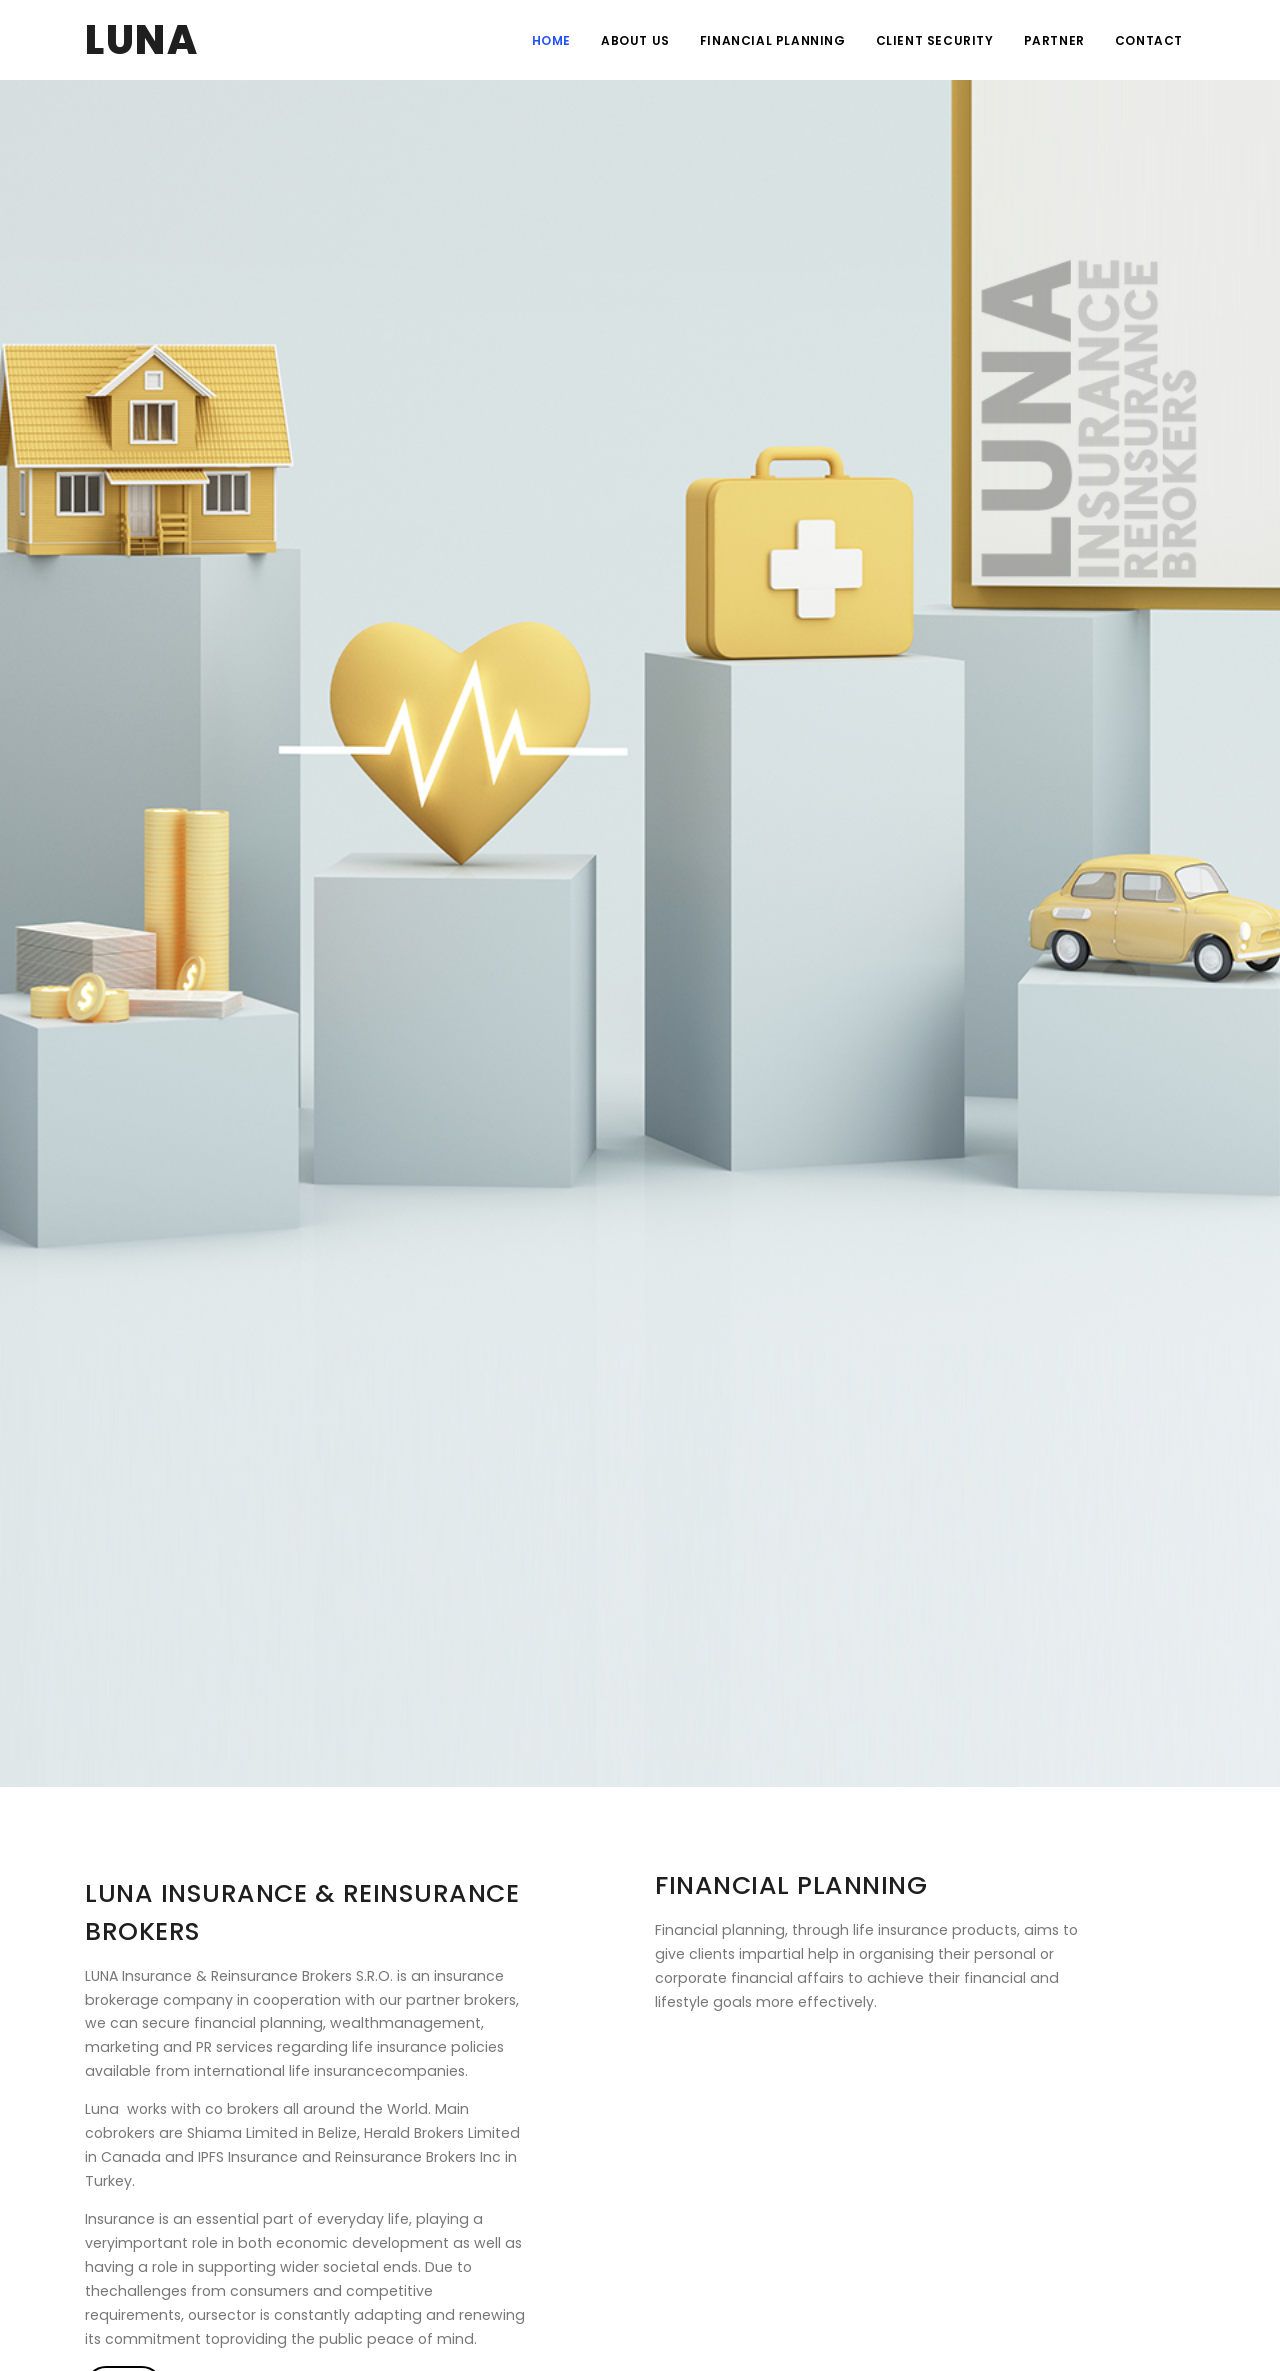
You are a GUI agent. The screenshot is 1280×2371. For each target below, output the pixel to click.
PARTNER (1054, 40)
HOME (551, 40)
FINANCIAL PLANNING (773, 40)
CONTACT (1149, 40)
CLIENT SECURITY (935, 40)
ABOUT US (635, 40)
